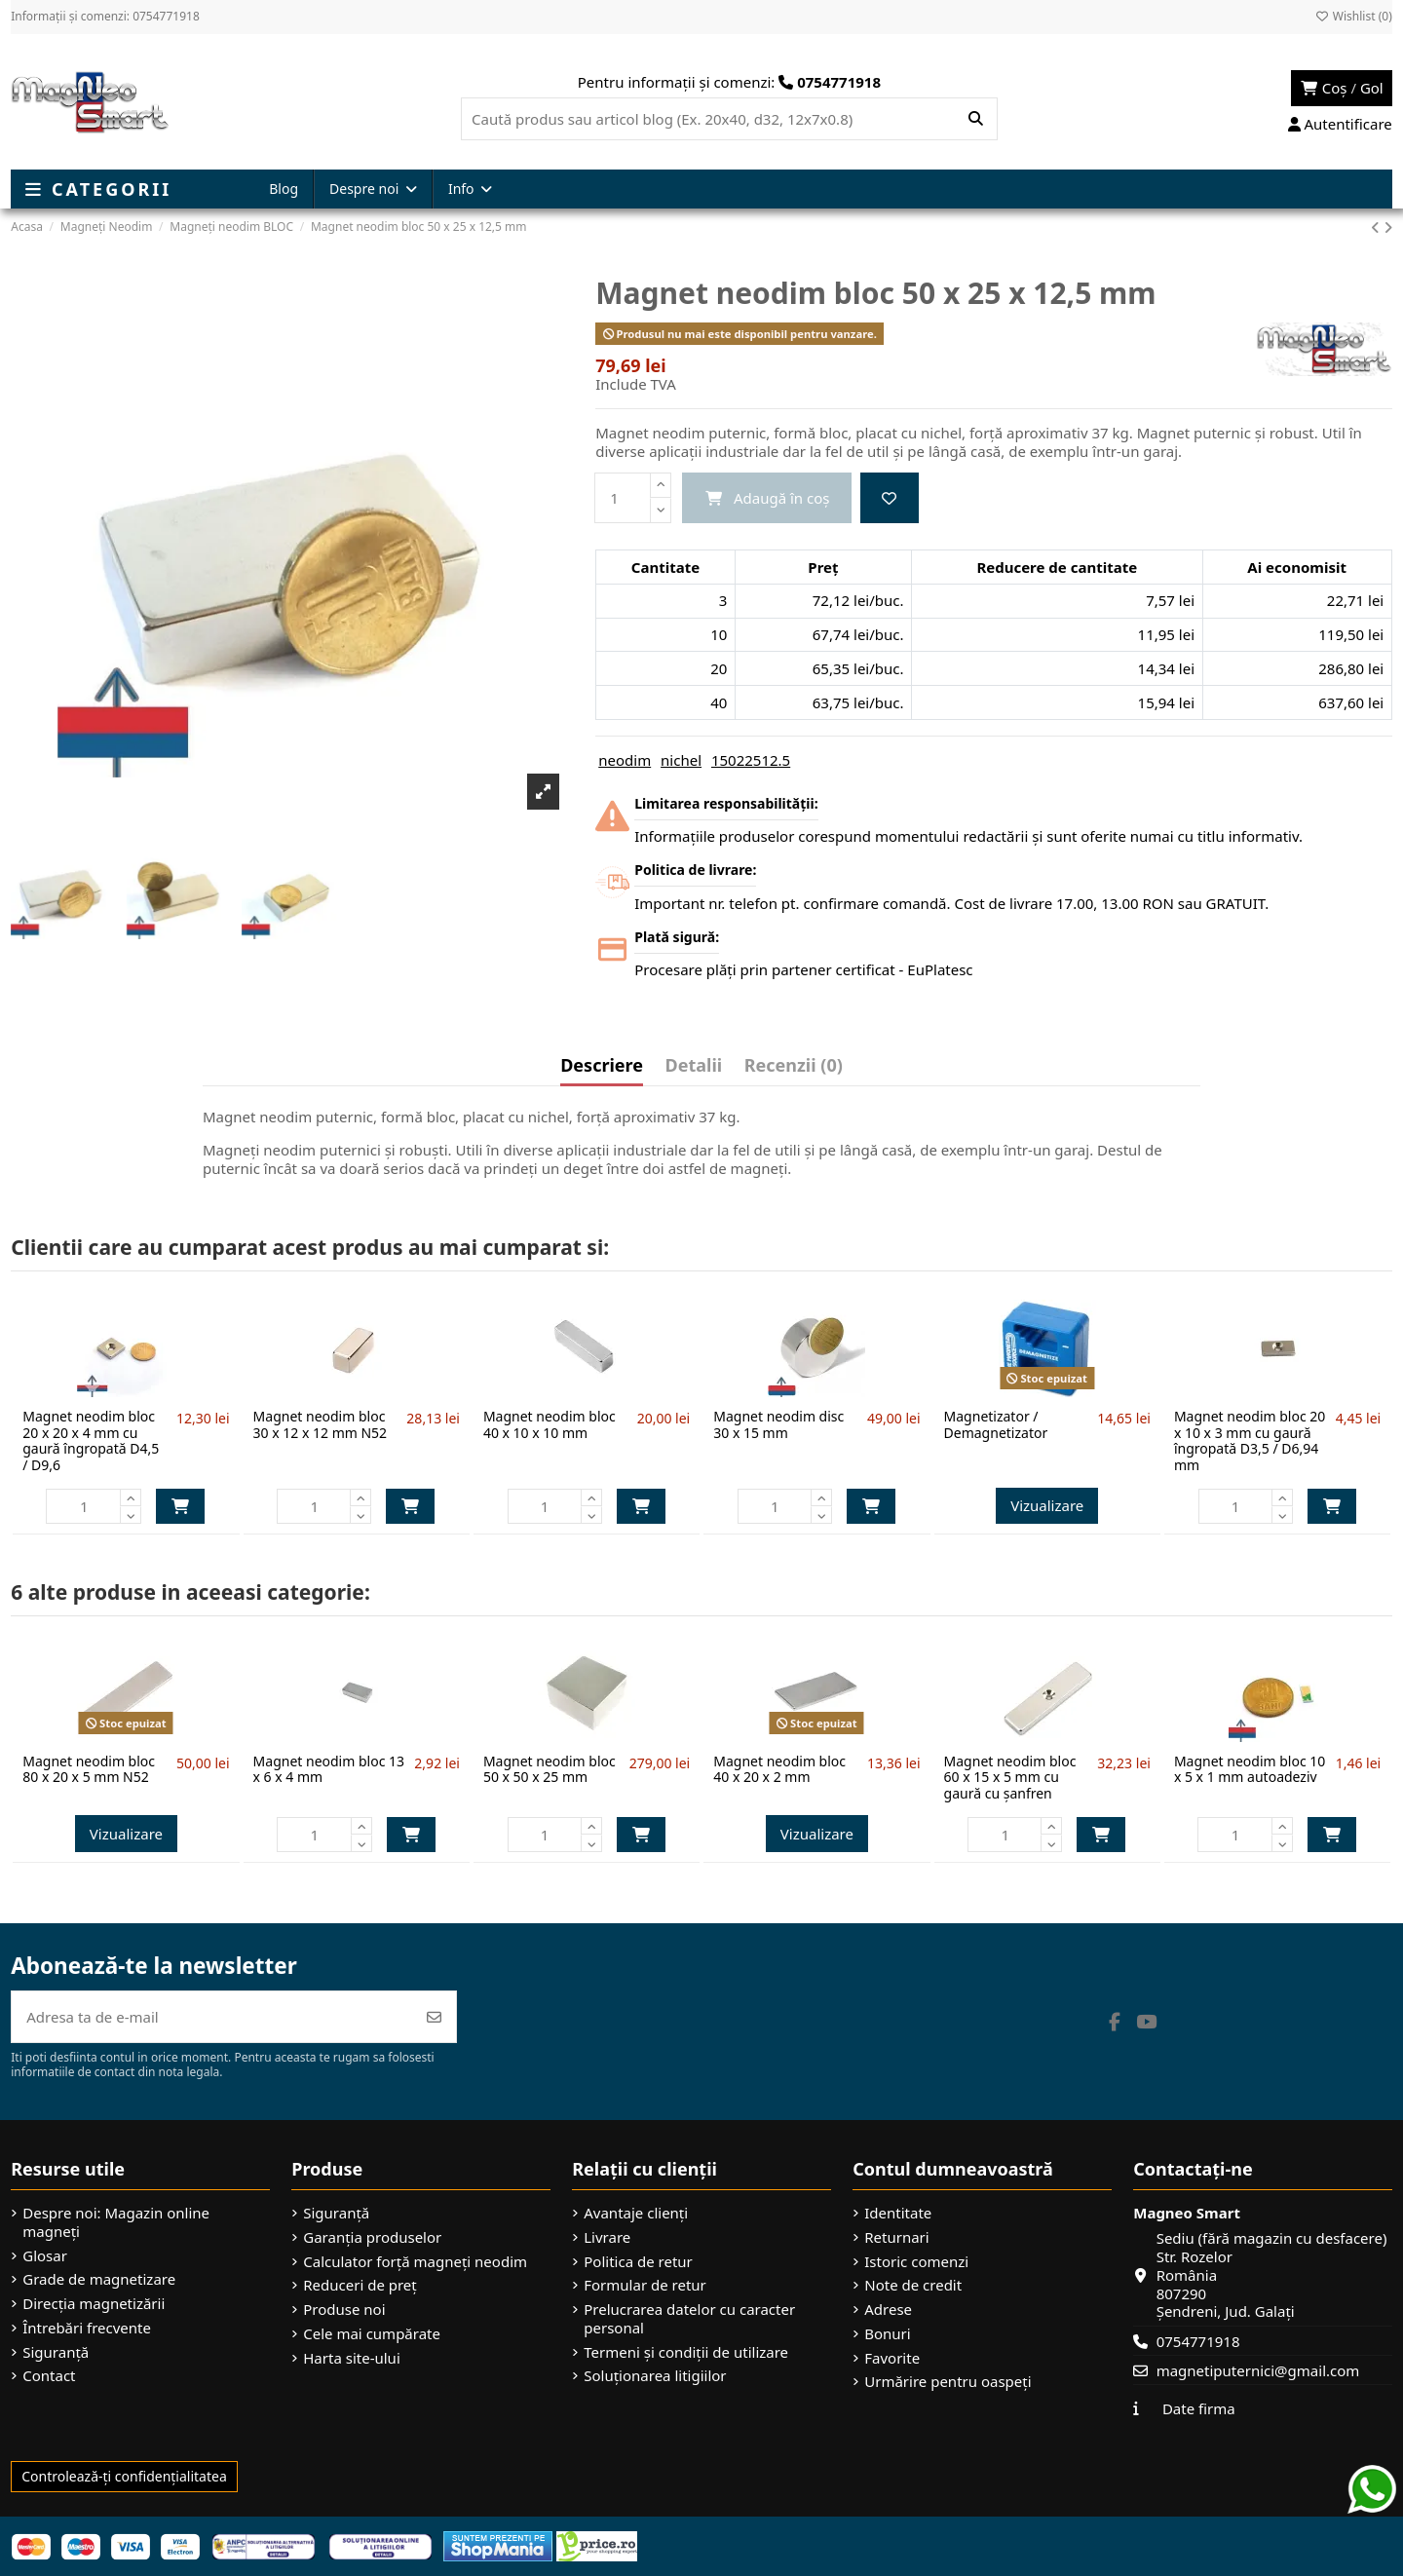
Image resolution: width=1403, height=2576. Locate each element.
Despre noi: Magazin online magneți (115, 2222)
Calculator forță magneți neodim (415, 2262)
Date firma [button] (1198, 2408)
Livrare (607, 2237)
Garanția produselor (372, 2237)
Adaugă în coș (180, 1506)
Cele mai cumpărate (371, 2334)
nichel (681, 760)
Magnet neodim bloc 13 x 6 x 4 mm (328, 1769)
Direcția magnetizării (93, 2303)
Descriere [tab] (601, 1066)
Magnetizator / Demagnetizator (996, 1424)
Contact (48, 2376)
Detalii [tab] (694, 1066)
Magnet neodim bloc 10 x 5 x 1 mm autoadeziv (1249, 1769)
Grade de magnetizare (98, 2279)
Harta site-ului (351, 2358)
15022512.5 (750, 760)
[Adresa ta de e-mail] (212, 2017)
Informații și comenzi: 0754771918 (105, 16)
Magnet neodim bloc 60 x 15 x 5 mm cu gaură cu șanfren (1010, 1777)
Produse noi (344, 2309)
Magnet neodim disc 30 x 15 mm (778, 1424)
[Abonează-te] (434, 2017)
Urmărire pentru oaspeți (947, 2381)
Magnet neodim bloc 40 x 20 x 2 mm (779, 1769)
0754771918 (1198, 2341)
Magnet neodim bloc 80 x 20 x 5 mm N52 (88, 1769)
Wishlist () (1353, 16)
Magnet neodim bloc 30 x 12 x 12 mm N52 (320, 1424)
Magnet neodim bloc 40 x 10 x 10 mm (549, 1424)
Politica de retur (638, 2262)
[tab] (793, 1069)
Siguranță (55, 2352)
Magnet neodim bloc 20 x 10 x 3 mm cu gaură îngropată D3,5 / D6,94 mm (1249, 1440)
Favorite (892, 2358)
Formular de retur (645, 2285)
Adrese (888, 2309)
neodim (624, 760)
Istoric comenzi (916, 2262)
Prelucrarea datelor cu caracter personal (689, 2318)
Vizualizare (1046, 1505)
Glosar (44, 2256)
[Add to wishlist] (889, 498)
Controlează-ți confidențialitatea (124, 2476)
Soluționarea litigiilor (655, 2376)
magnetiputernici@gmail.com (1258, 2370)
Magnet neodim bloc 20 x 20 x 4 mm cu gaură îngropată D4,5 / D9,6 (90, 1440)
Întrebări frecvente (86, 2328)
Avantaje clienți (636, 2213)
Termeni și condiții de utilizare (686, 2352)
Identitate (897, 2213)
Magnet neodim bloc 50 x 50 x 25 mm (549, 1769)
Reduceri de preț (360, 2285)
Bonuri (887, 2334)
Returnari (896, 2237)
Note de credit (913, 2285)
